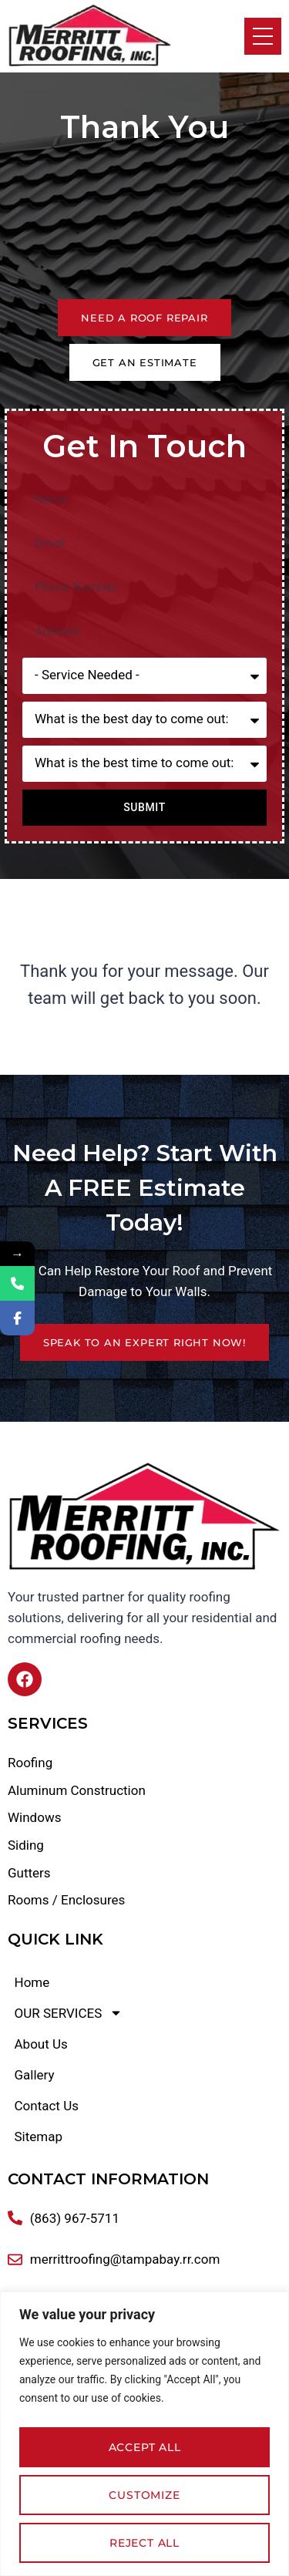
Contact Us (47, 2105)
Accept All (145, 2447)
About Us (41, 2044)
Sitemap (39, 2136)
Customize (144, 2495)
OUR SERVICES (69, 2013)
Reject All (144, 2543)
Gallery (35, 2075)
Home (32, 1982)
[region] (144, 2433)
